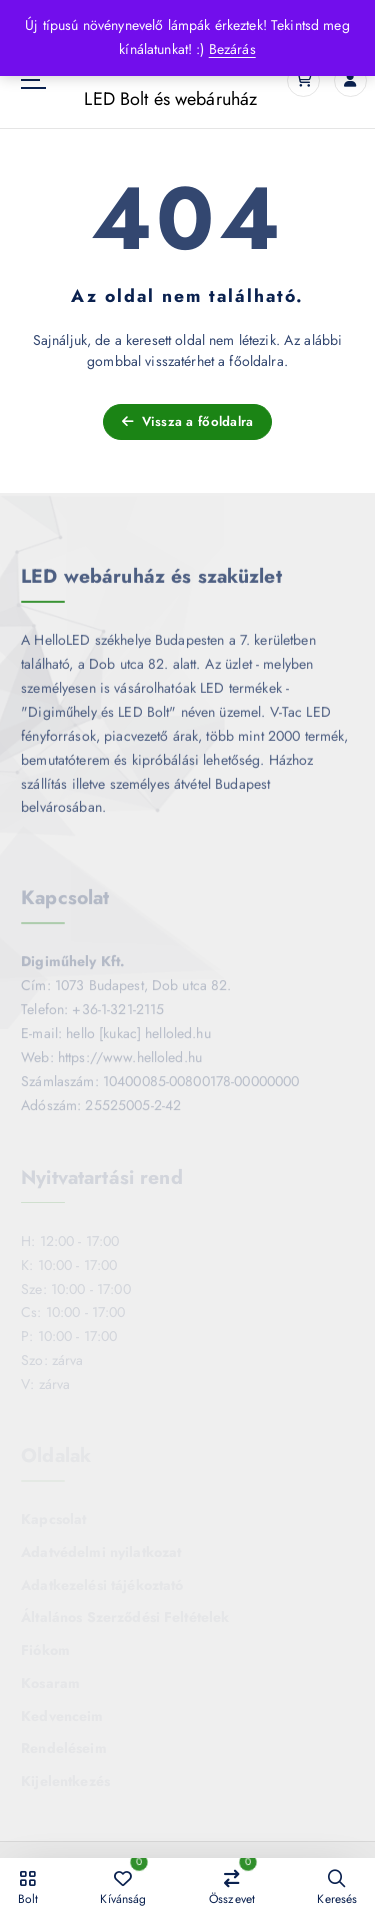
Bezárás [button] (232, 49)
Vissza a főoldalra (188, 421)
